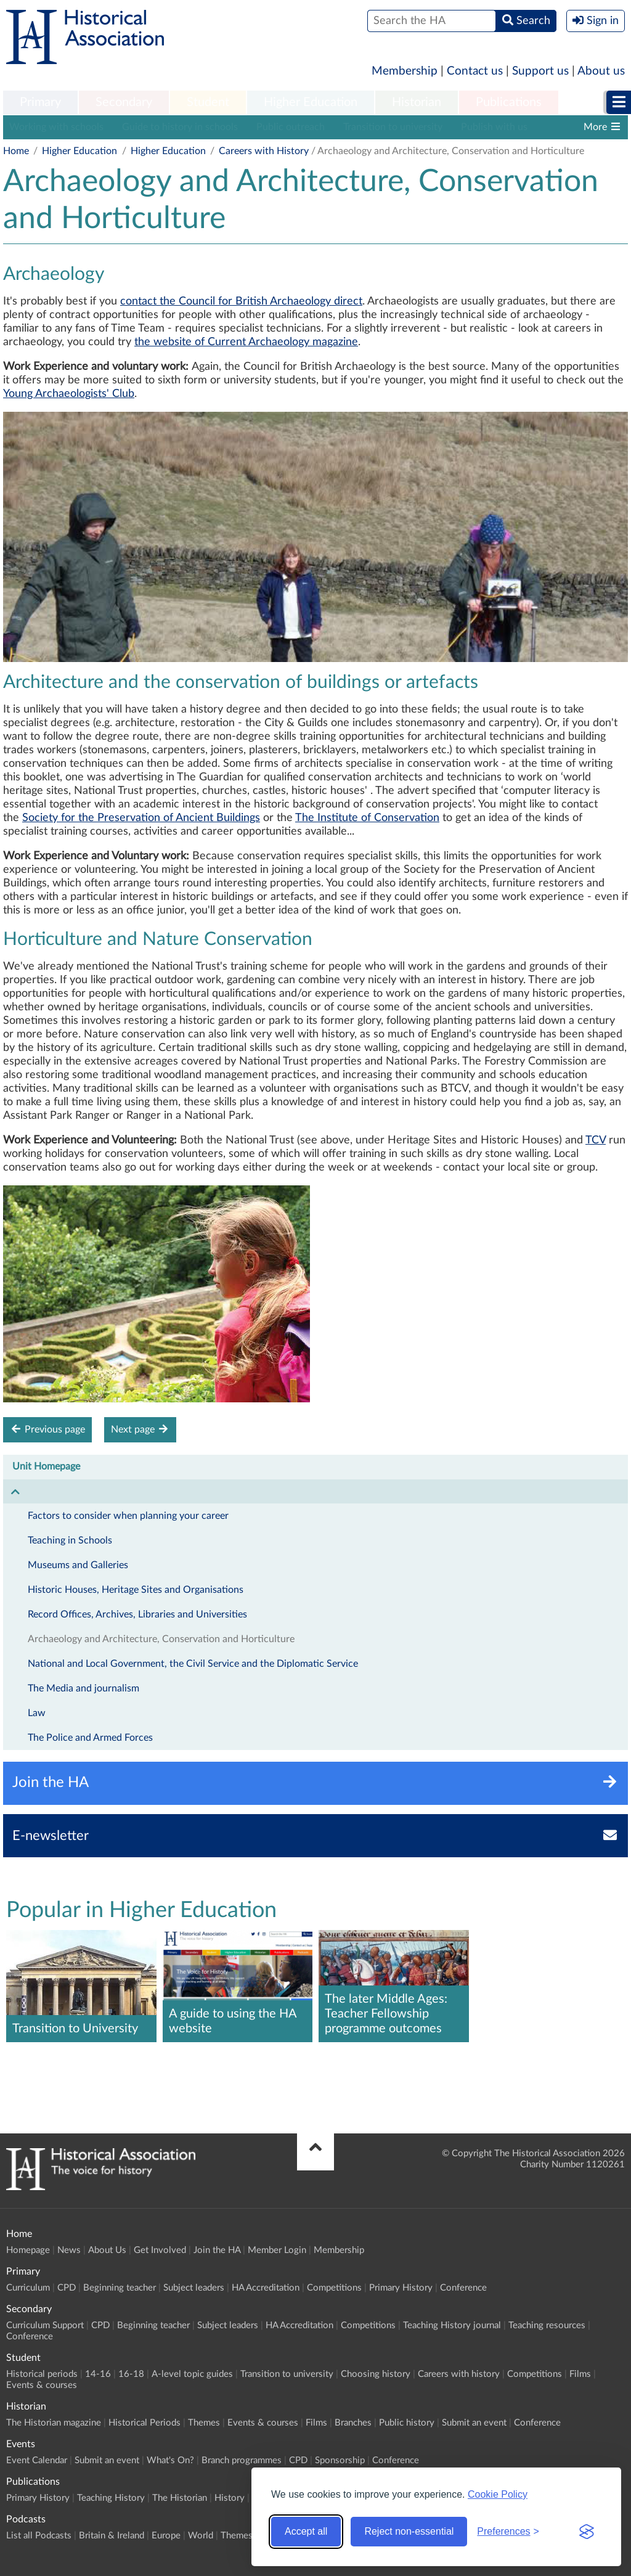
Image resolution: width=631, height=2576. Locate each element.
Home (16, 151)
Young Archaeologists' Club (68, 393)
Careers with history (459, 2374)
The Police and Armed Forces (90, 1738)
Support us (540, 71)
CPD (66, 2287)
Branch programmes (242, 2460)
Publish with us (494, 127)
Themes (204, 2422)
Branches (353, 2422)
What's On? (170, 2460)
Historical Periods (144, 2422)
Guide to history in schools (180, 127)
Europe (166, 2535)
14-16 (98, 2374)
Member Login (277, 2250)
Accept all (306, 2531)
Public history (406, 2422)
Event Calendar (36, 2460)
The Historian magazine (53, 2422)
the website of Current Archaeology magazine (246, 342)
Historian (416, 102)
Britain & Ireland (111, 2535)
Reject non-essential (409, 2531)
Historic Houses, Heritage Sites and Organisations (135, 1590)
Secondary (124, 102)
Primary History (401, 2287)
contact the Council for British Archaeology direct (241, 301)
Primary (40, 102)
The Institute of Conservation (367, 818)
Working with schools (56, 127)
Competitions (334, 2287)
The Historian (179, 2498)
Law (37, 1713)
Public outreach (290, 127)
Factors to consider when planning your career (128, 1516)
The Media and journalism (83, 1688)
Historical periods (42, 2374)
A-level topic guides (192, 2374)
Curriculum (28, 2287)
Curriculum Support (45, 2325)
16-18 (131, 2374)
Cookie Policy (497, 2494)
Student (208, 102)
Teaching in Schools (70, 1540)
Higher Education (310, 102)
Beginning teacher (119, 2287)
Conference (463, 2287)
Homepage (28, 2250)
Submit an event (474, 2422)
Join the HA (216, 2250)
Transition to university (392, 127)
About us (601, 71)
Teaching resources (546, 2325)
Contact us (475, 71)
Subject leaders (193, 2287)
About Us (107, 2250)
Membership (405, 71)
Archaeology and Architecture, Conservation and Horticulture (161, 1639)
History (229, 2498)
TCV (595, 1140)
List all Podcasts (38, 2535)
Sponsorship (340, 2460)
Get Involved (160, 2250)
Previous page (47, 1429)
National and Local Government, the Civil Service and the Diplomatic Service (193, 1664)
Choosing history (375, 2374)
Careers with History (264, 151)
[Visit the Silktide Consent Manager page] (586, 2531)
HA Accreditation (265, 2287)
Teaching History (111, 2498)
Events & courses (41, 2385)
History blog (572, 127)
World (200, 2535)
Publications (509, 102)
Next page (140, 1429)
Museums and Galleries (78, 1565)
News (69, 2250)
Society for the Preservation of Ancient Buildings (141, 818)
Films (580, 2374)
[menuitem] (40, 103)
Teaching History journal (452, 2325)
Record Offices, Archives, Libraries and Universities (137, 1614)
